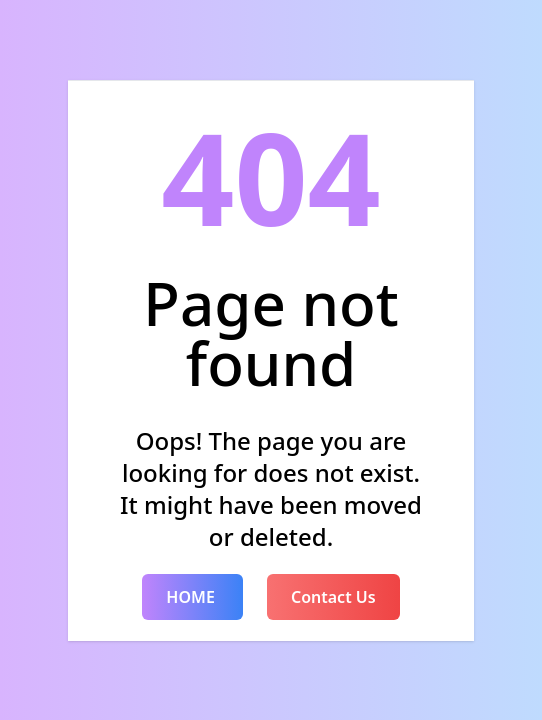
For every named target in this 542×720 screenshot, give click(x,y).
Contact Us (333, 597)
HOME (192, 597)
